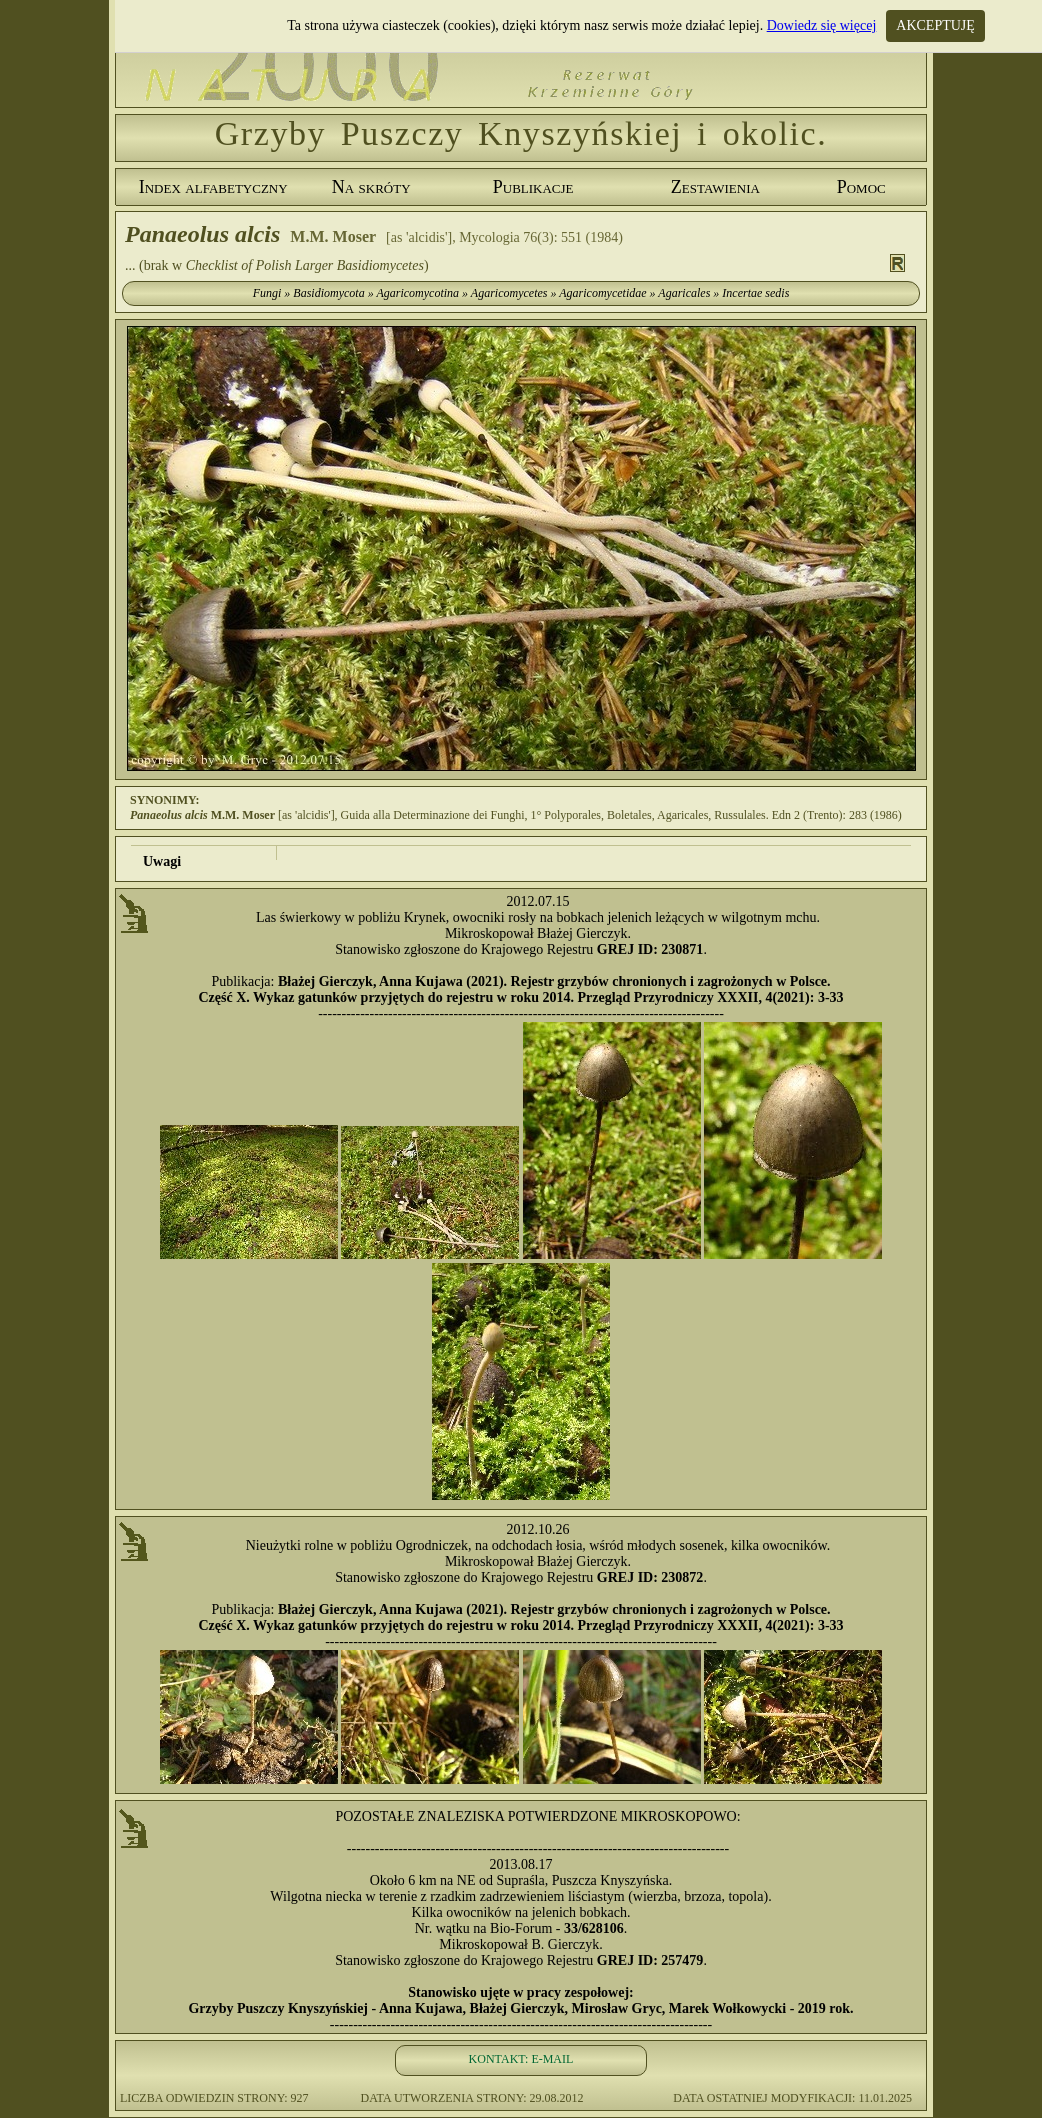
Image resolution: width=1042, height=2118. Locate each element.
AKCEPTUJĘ (935, 25)
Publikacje (533, 187)
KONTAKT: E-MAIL (521, 2059)
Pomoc (861, 187)
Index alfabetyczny (213, 187)
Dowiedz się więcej (822, 25)
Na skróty (371, 187)
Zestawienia (715, 187)
